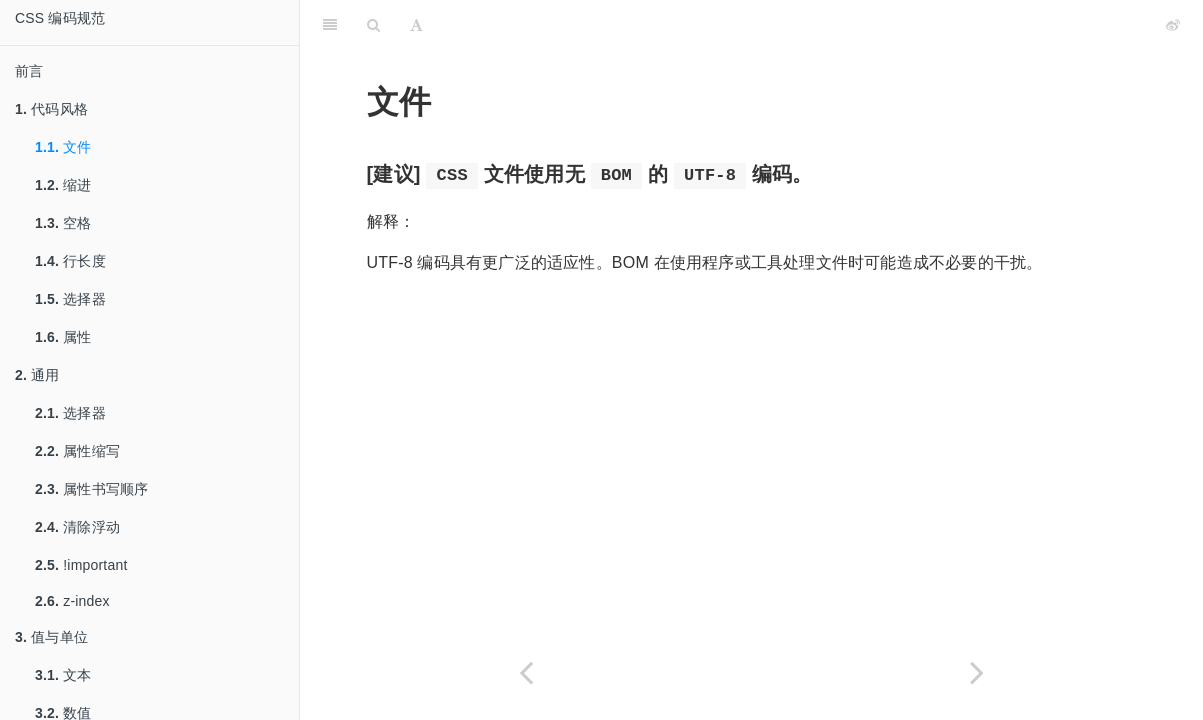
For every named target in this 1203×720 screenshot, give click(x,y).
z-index (72, 601)
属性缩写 (77, 451)
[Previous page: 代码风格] (526, 672)
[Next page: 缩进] (978, 672)
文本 (63, 675)
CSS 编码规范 (60, 18)
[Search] (373, 25)
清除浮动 (77, 527)
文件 (63, 147)
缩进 (63, 185)
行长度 (70, 261)
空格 (63, 223)
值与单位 (51, 637)
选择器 (70, 299)
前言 (29, 71)
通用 (37, 375)
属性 (63, 337)
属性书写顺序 (91, 489)
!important (81, 565)
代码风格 (51, 109)
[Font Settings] (416, 25)
